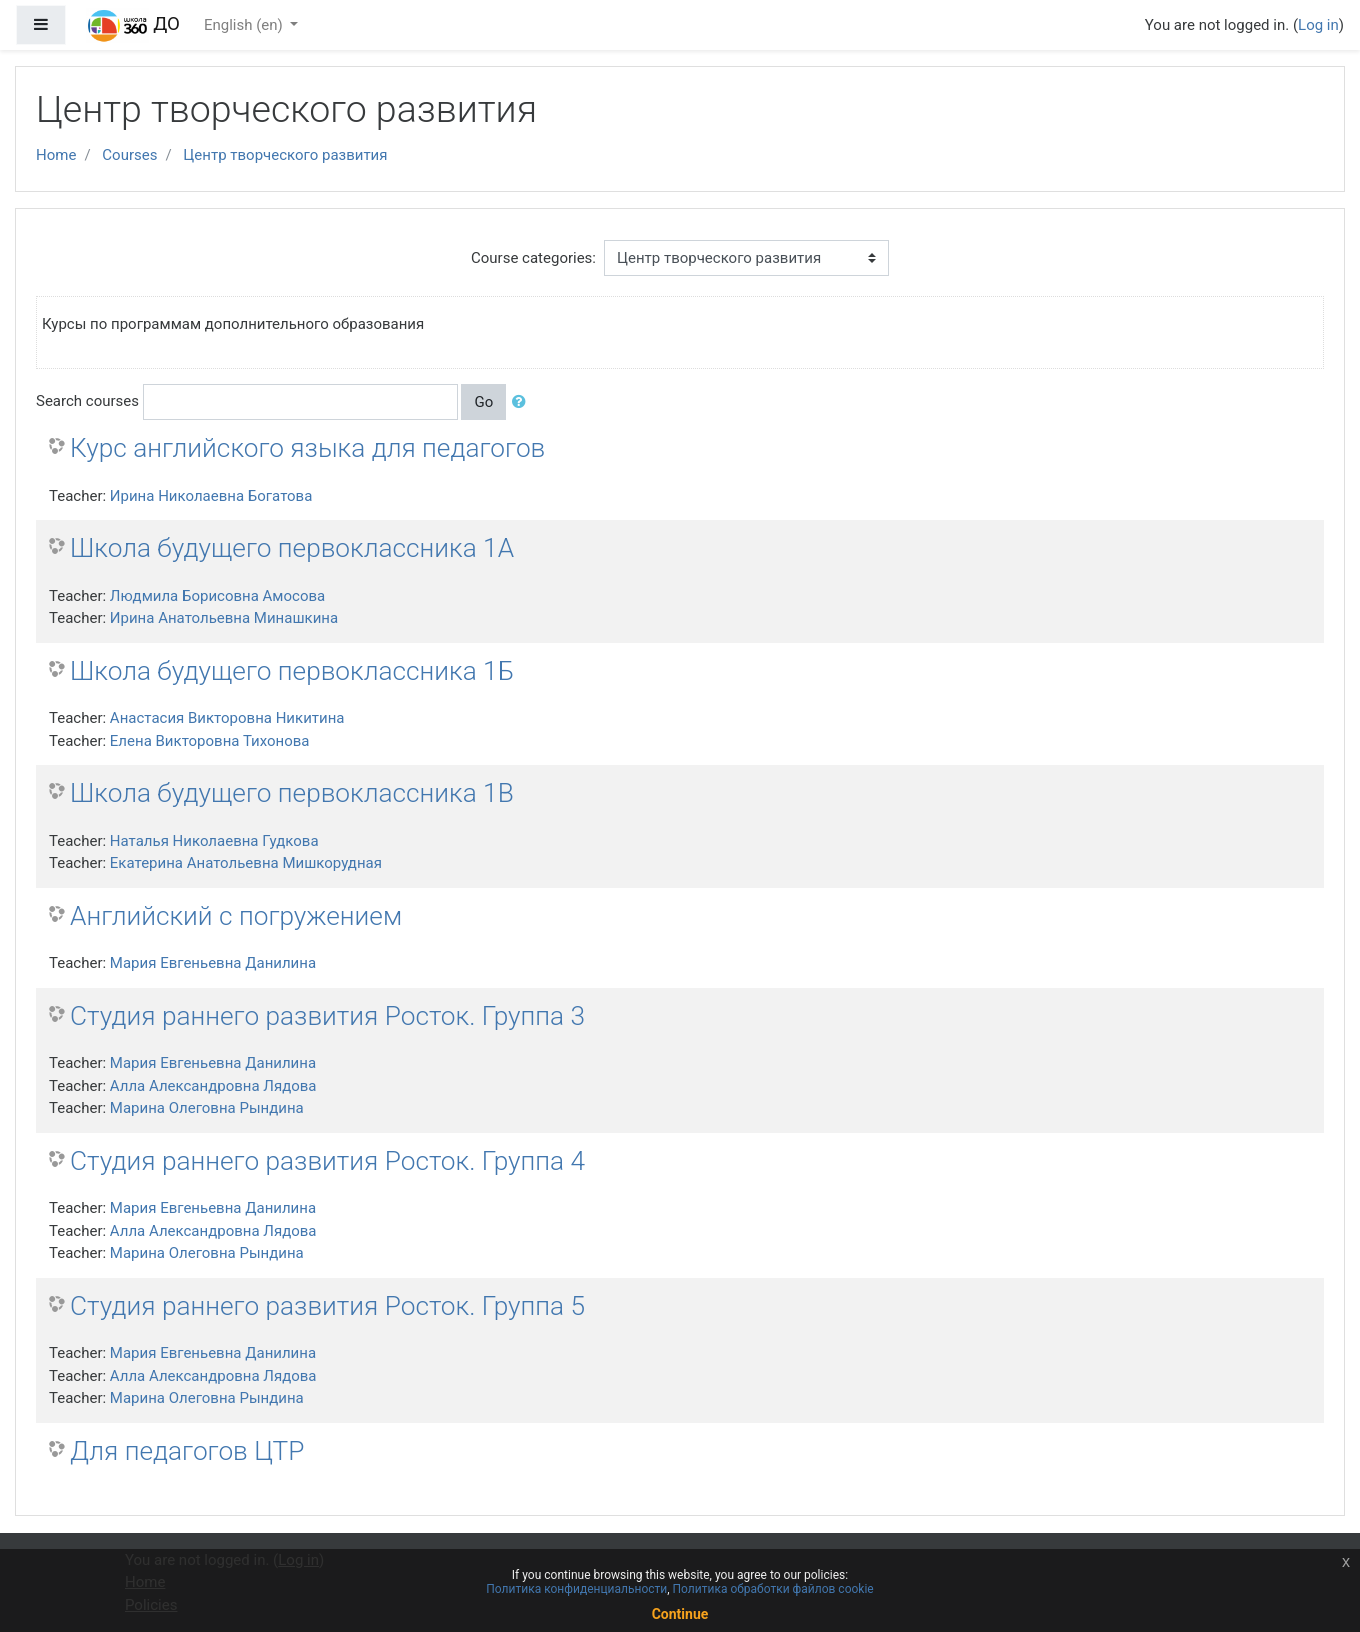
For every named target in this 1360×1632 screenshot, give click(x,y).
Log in (1318, 25)
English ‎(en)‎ (245, 25)
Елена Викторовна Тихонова (210, 741)
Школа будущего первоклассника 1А (292, 548)
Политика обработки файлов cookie (773, 1589)
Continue (680, 1614)
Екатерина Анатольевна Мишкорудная (246, 863)
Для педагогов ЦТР (187, 1451)
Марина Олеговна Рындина (207, 1108)
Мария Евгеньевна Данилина (213, 963)
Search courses (87, 401)
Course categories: (533, 258)
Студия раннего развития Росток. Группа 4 (327, 1161)
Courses (129, 155)
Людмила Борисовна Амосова (217, 596)
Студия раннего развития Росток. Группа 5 (327, 1306)
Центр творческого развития (285, 155)
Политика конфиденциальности (576, 1589)
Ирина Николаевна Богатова (211, 496)
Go (483, 402)
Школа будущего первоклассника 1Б (292, 671)
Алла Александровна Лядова (213, 1086)
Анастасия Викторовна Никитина (227, 718)
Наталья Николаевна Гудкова (214, 841)
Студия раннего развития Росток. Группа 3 (327, 1016)
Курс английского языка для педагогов (307, 448)
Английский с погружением (236, 916)
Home (56, 155)
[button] (523, 402)
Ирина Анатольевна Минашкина (224, 618)
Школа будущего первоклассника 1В (292, 793)
